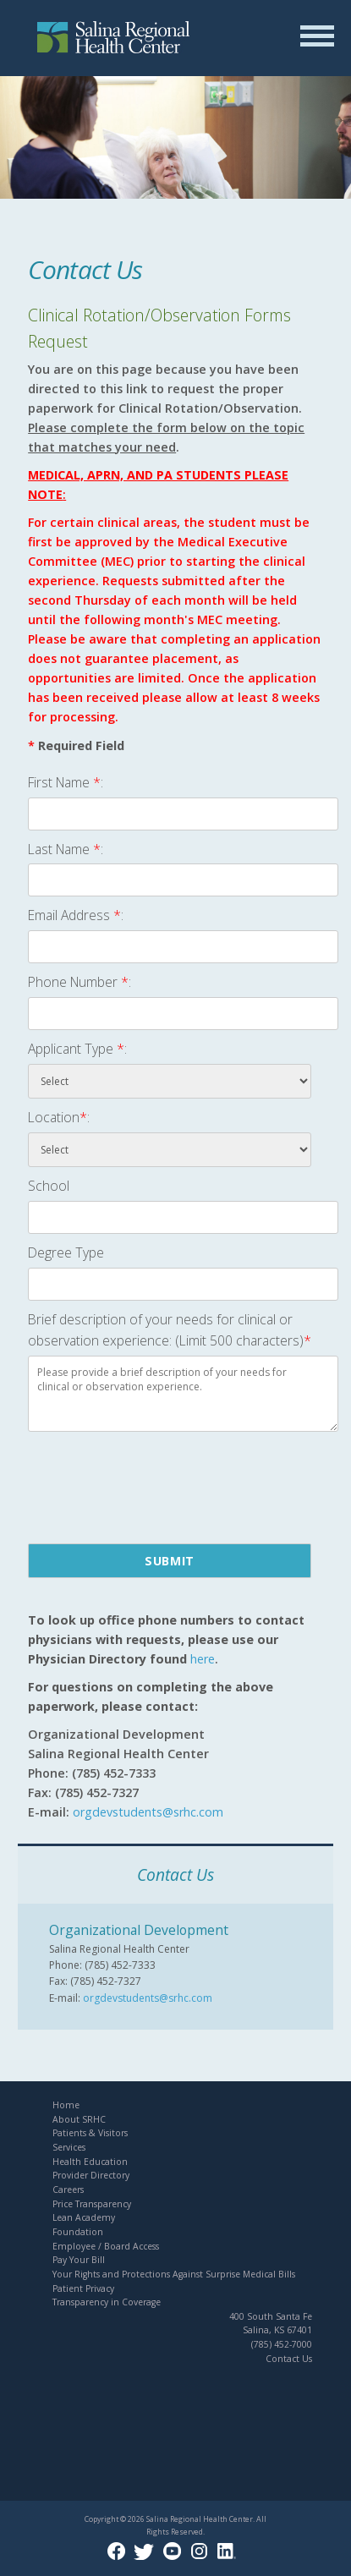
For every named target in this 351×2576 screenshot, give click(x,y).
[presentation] (156, 1485)
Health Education (90, 2162)
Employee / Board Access (105, 2246)
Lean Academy (83, 2217)
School (48, 1185)
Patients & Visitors (90, 2133)
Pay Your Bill (78, 2260)
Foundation (77, 2232)
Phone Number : (79, 982)
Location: (59, 1117)
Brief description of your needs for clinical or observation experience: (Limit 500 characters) (169, 1330)
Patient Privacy (83, 2288)
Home (66, 2105)
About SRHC (79, 2119)
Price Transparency (91, 2204)
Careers (68, 2189)
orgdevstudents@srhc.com (147, 1998)
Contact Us (289, 2359)
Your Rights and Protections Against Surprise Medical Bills (173, 2274)
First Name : (65, 782)
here (202, 1659)
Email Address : (75, 915)
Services (68, 2147)
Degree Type (66, 1252)
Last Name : (65, 849)
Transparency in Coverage (106, 2302)
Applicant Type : (77, 1048)
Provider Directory (90, 2175)
